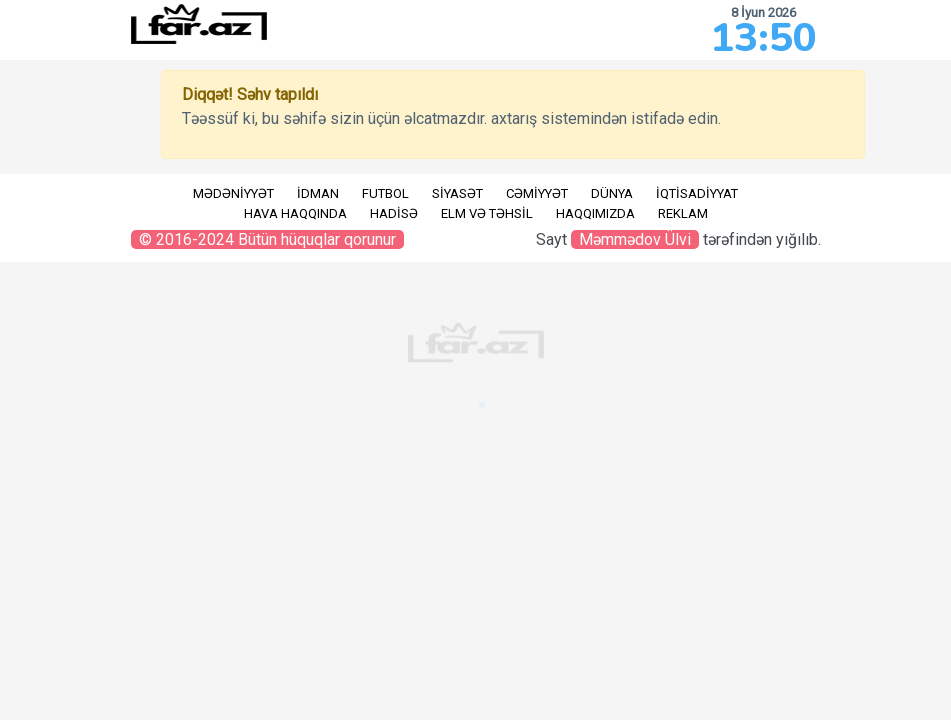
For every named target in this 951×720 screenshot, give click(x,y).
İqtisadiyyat (697, 193)
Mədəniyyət (233, 193)
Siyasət (457, 193)
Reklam (683, 213)
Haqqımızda (595, 213)
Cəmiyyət (537, 193)
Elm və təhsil (487, 213)
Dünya (612, 193)
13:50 (763, 38)
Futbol (385, 193)
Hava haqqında (295, 213)
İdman (318, 193)
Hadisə (394, 213)
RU (25, 187)
